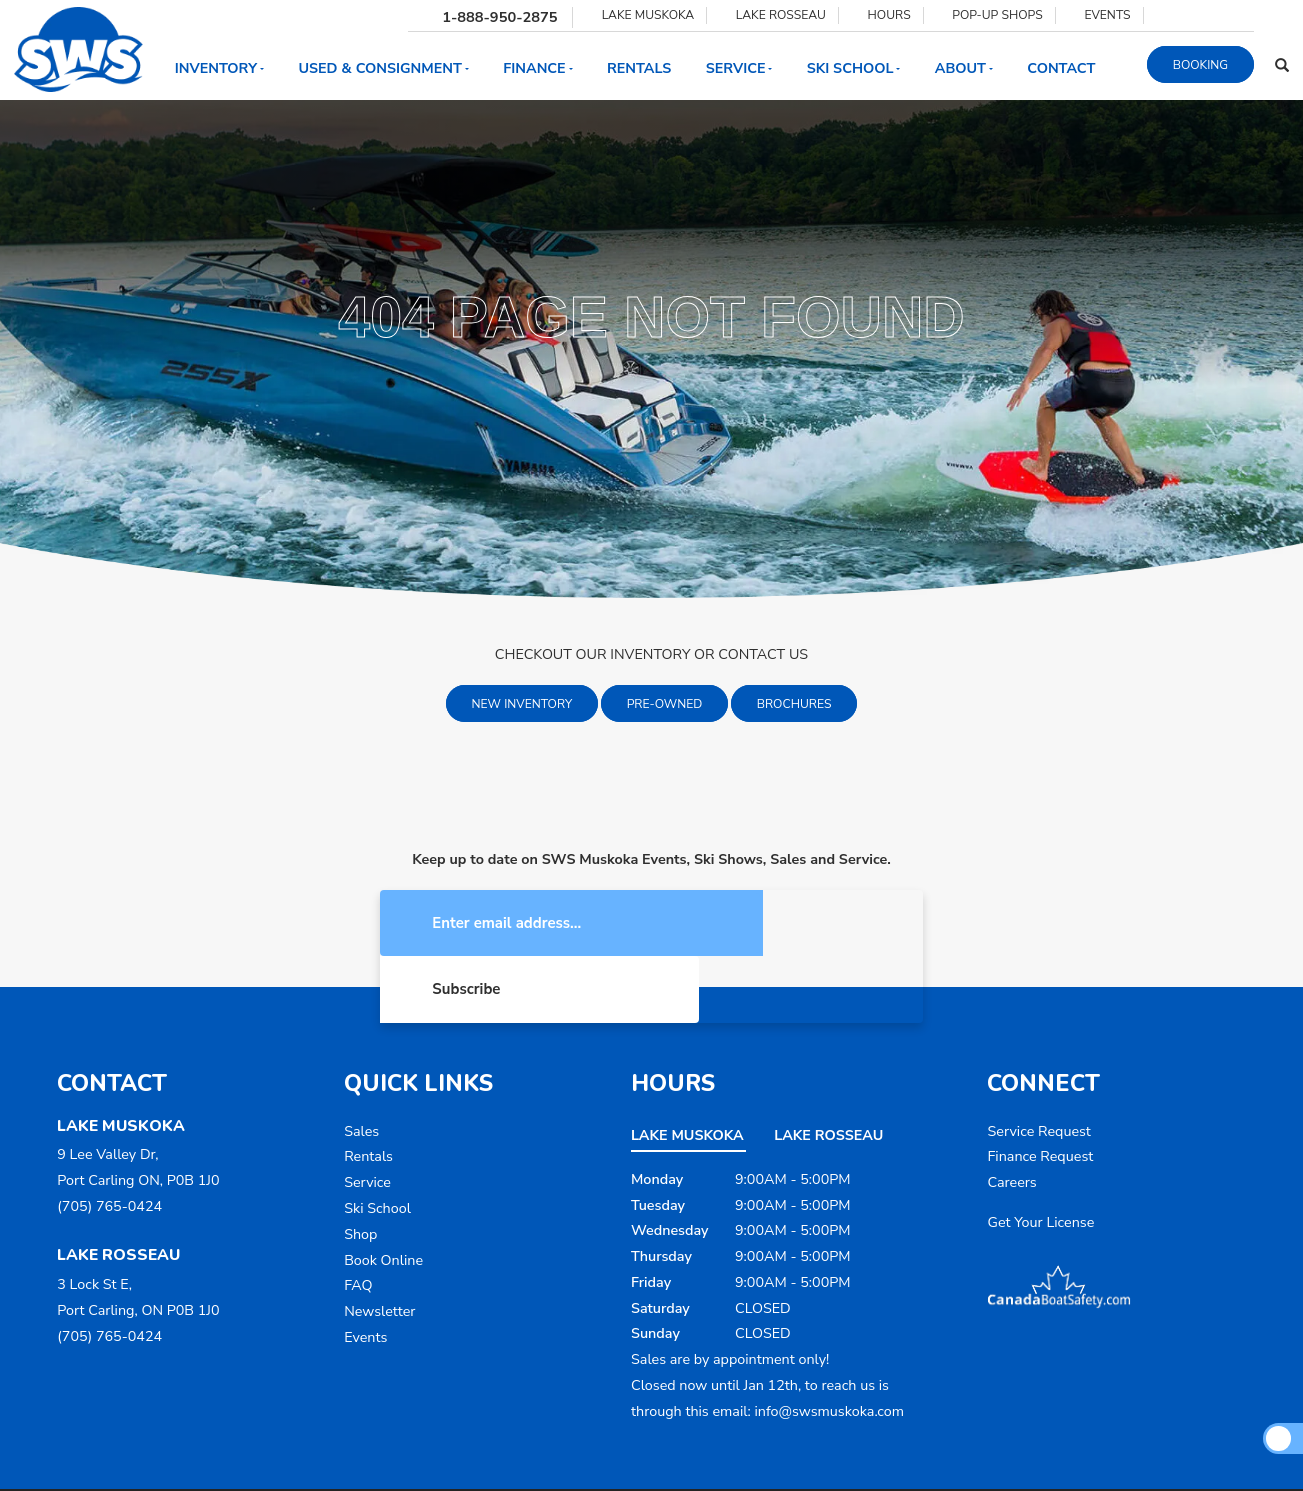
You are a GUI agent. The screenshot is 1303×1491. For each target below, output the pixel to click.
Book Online (383, 1196)
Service (367, 1118)
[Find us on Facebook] (1165, 15)
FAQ (358, 1221)
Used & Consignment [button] (383, 68)
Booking (1200, 64)
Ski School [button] (854, 68)
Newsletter (379, 1247)
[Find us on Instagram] (1187, 15)
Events (365, 1273)
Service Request (1038, 1067)
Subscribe (784, 924)
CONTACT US (763, 654)
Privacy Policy (692, 1459)
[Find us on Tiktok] (1232, 15)
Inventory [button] (219, 68)
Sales (361, 1067)
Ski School (377, 1144)
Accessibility (823, 1459)
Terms (759, 1459)
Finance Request (1040, 1092)
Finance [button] (537, 68)
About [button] (964, 68)
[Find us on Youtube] (1210, 15)
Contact (1061, 68)
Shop (360, 1170)
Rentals (639, 68)
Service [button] (739, 68)
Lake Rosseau (828, 1071)
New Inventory (522, 704)
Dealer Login (962, 1459)
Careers (1011, 1118)
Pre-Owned (665, 704)
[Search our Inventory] (1282, 64)
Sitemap (891, 1459)
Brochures (794, 704)
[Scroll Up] (1278, 1438)
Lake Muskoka (687, 1071)
